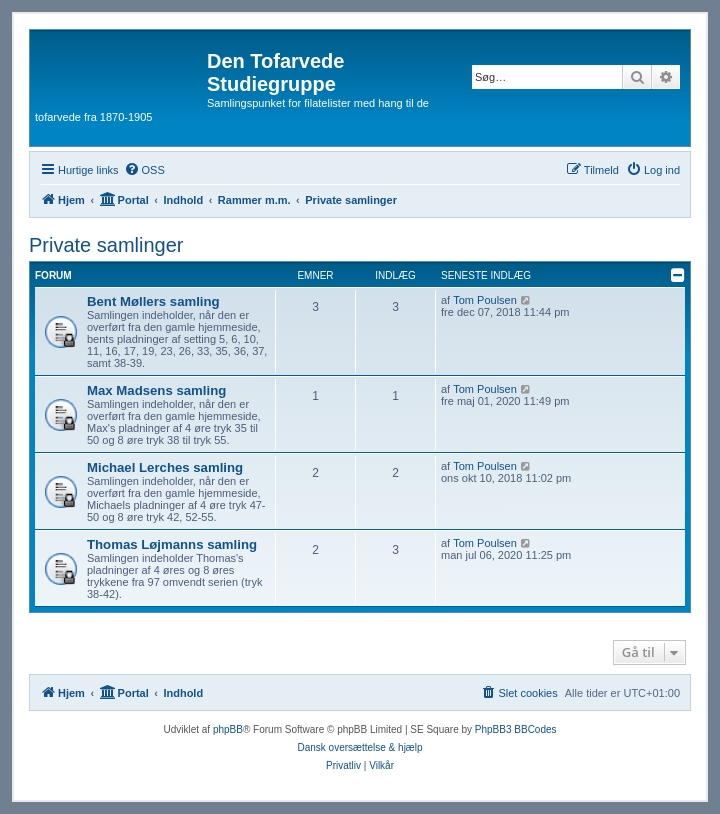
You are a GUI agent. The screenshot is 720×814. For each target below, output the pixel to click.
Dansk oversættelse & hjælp (359, 747)
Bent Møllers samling (153, 301)
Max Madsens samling (156, 390)
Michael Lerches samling (165, 467)
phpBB (228, 729)
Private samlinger (106, 245)
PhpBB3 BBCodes (516, 729)
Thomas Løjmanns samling (172, 544)
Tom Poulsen (485, 300)
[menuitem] (144, 170)
